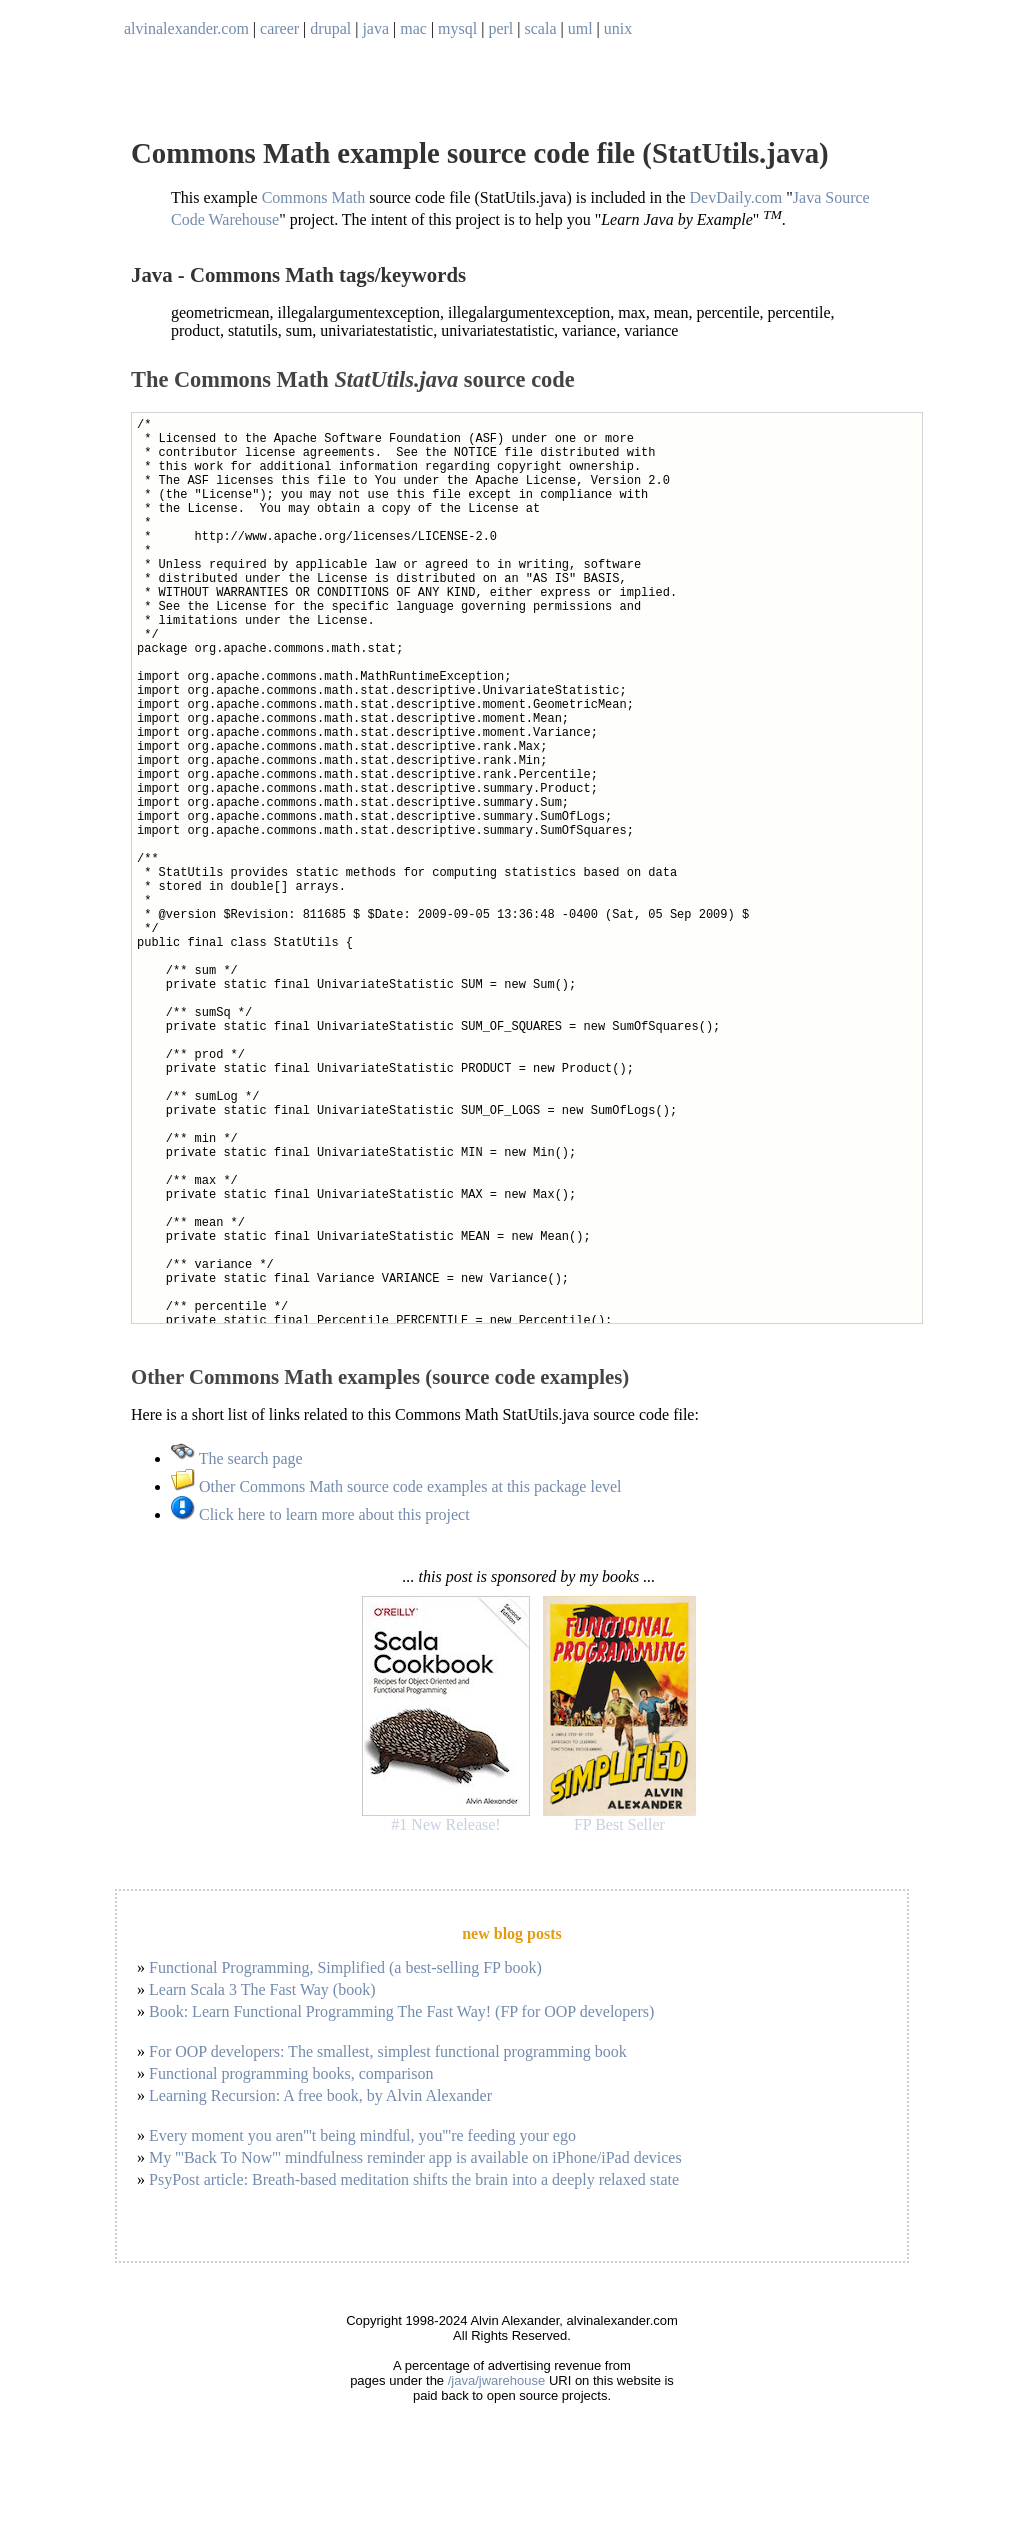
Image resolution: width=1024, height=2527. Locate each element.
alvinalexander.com (186, 28)
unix (618, 28)
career (279, 28)
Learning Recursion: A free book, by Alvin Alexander (320, 2095)
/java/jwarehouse (497, 2380)
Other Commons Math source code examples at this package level (396, 1486)
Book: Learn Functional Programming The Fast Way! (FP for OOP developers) (401, 2011)
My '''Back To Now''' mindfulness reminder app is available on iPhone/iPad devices (415, 2157)
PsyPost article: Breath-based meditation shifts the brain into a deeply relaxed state (414, 2179)
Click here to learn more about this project (320, 1514)
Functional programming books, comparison (291, 2073)
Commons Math (314, 197)
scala (541, 28)
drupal (330, 28)
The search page (237, 1458)
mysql (457, 28)
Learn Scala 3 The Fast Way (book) (262, 1989)
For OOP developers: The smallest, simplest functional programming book (388, 2051)
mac (413, 28)
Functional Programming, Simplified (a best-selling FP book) (345, 1967)
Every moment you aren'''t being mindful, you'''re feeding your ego (362, 2135)
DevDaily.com (736, 197)
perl (500, 28)
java (375, 28)
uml (580, 28)
